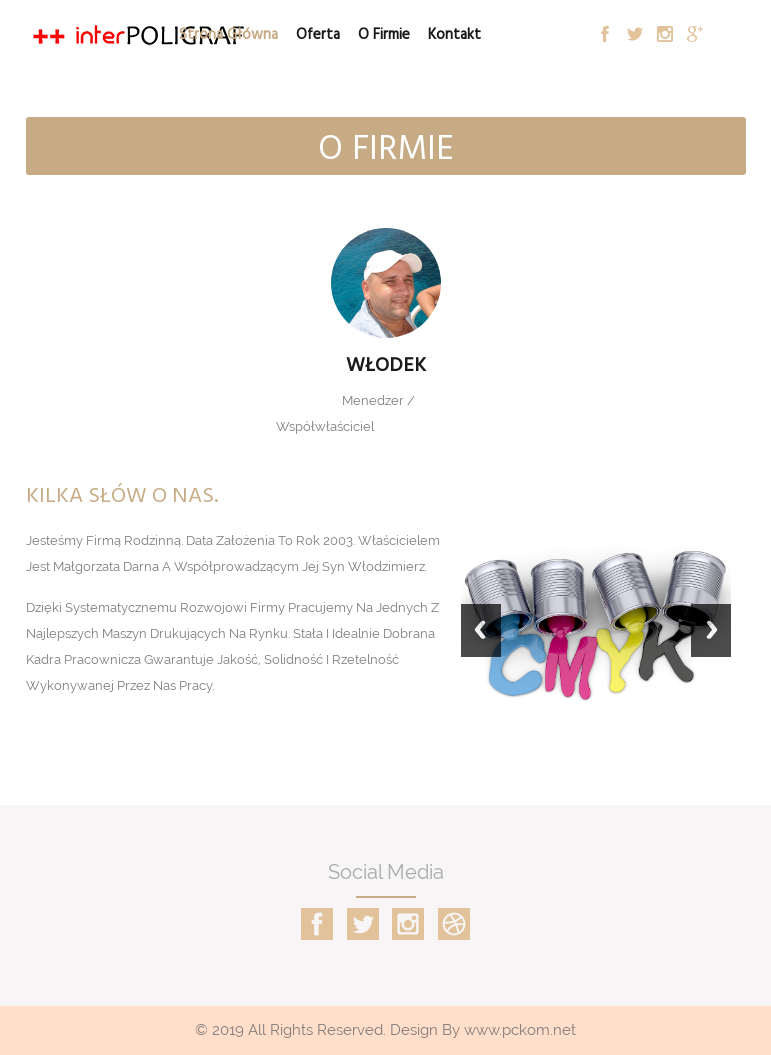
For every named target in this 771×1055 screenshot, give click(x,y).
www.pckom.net (520, 1030)
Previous (481, 639)
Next (711, 639)
